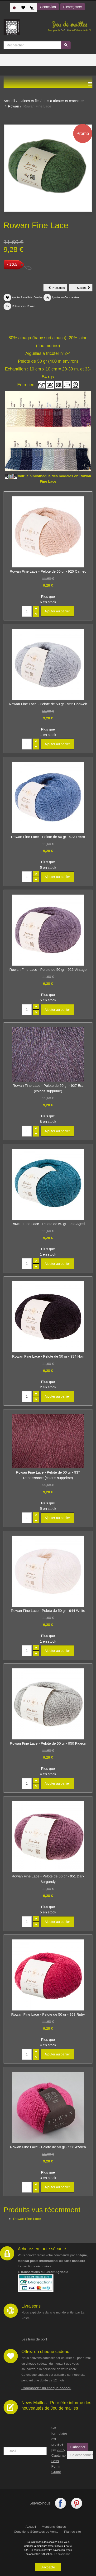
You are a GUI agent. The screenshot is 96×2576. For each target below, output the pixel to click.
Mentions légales (54, 2526)
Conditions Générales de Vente (36, 2531)
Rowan (13, 106)
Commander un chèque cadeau (46, 2388)
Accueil (9, 101)
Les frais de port (34, 2339)
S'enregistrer (72, 7)
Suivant (84, 288)
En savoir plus (62, 2554)
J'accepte (48, 2567)
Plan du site (72, 2531)
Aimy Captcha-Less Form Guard (58, 2461)
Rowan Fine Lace (27, 2219)
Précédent (57, 288)
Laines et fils (29, 101)
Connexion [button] (48, 7)
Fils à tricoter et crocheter (63, 101)
